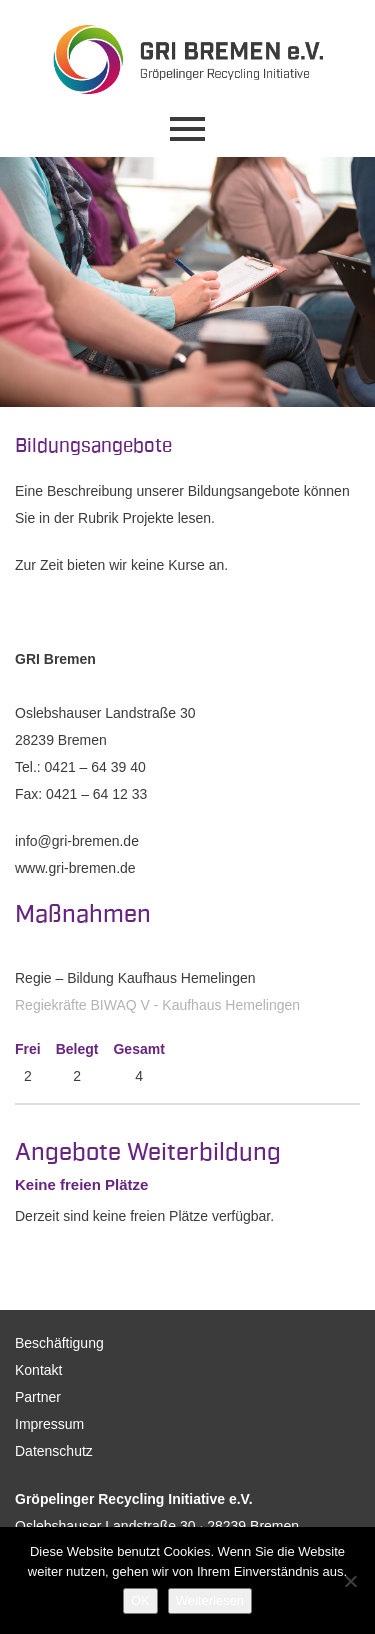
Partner (38, 1397)
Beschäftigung (59, 1343)
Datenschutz (54, 1451)
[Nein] (350, 1581)
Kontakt (38, 1370)
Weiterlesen (210, 1600)
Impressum (49, 1424)
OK (140, 1600)
